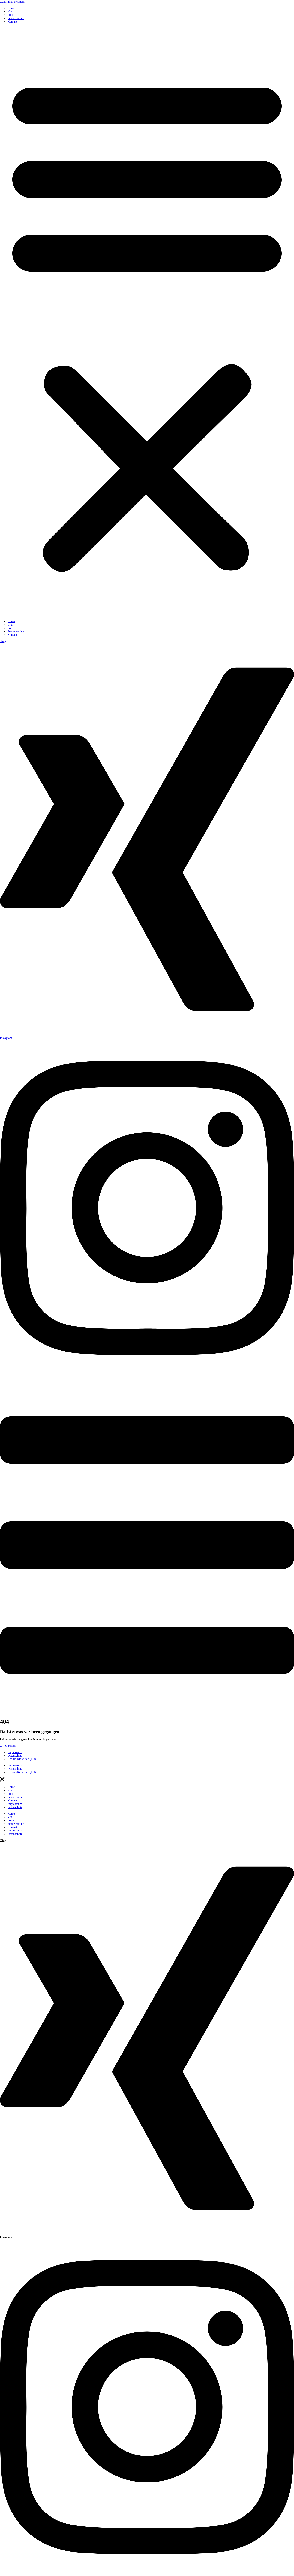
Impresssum (15, 1752)
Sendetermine (16, 18)
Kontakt (12, 21)
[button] (147, 321)
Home (11, 8)
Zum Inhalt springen (12, 1)
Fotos (11, 14)
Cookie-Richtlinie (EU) (22, 1759)
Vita (10, 11)
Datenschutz (15, 1755)
